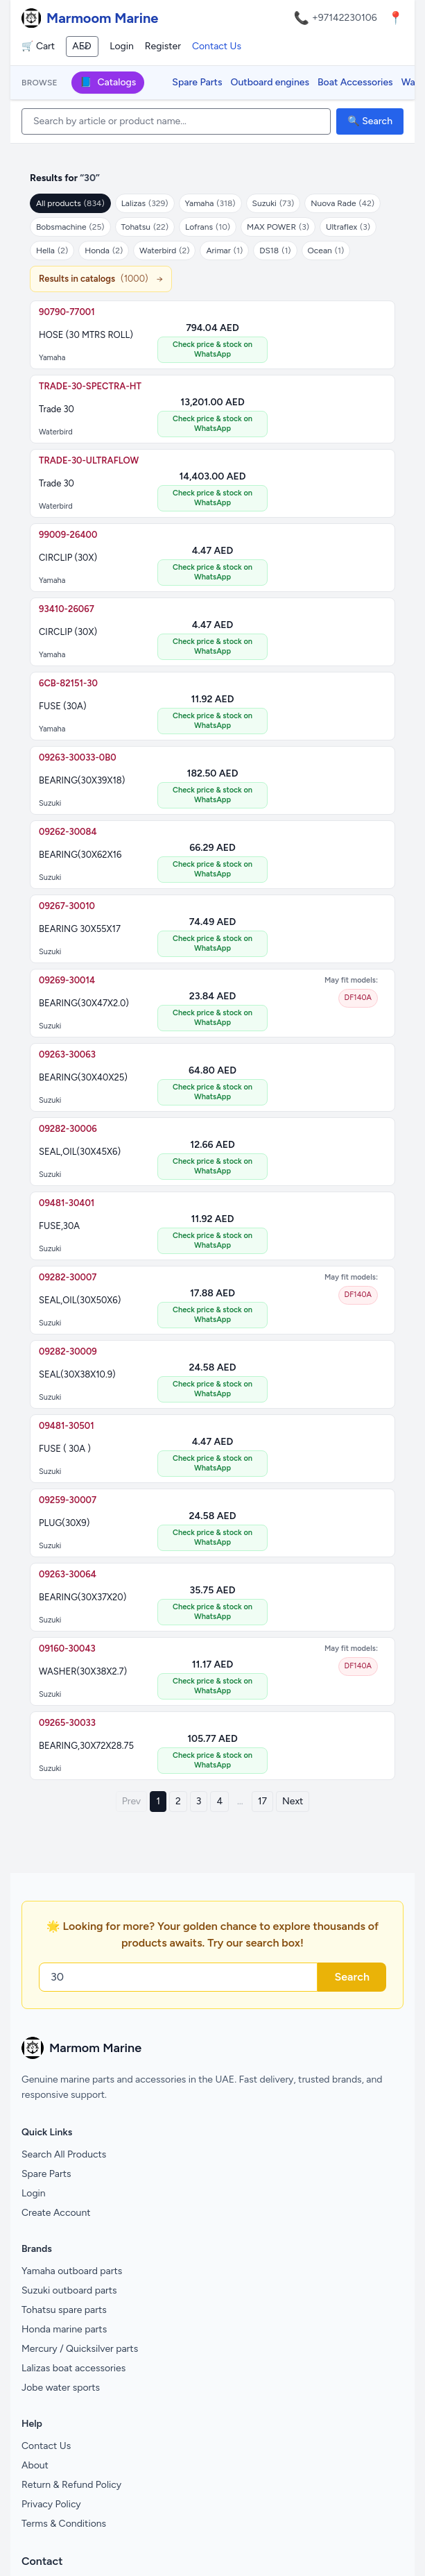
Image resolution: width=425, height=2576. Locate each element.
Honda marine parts (64, 2329)
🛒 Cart (38, 46)
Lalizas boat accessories (73, 2368)
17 (262, 1801)
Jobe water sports (60, 2387)
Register (163, 46)
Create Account (56, 2213)
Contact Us (216, 46)
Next (292, 1801)
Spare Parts (197, 82)
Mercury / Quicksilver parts (79, 2349)
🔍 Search (369, 121)
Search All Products (63, 2154)
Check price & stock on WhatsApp (212, 349)
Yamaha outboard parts (71, 2271)
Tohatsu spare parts (64, 2310)
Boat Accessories (355, 82)
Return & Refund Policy (71, 2485)
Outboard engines (270, 82)
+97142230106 (344, 18)
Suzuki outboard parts (69, 2290)
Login (122, 46)
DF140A (358, 997)
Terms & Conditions (63, 2524)
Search (352, 1976)
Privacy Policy (51, 2504)
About (35, 2465)
